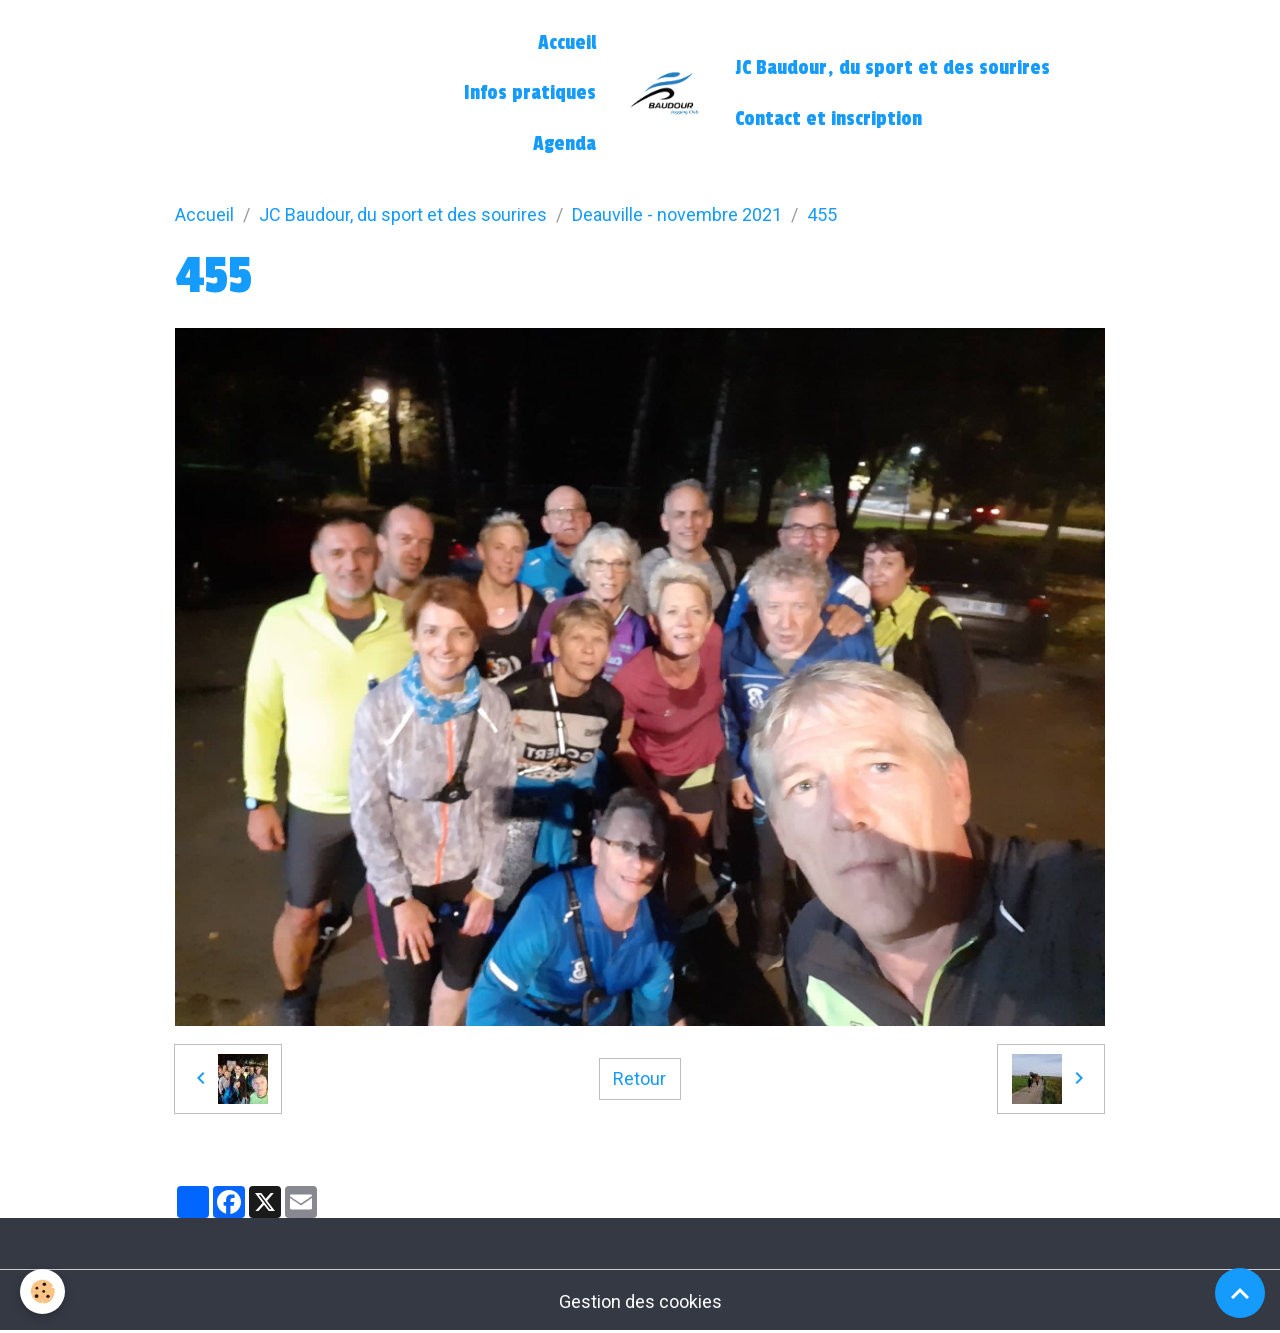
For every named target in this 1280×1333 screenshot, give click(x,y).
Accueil (567, 43)
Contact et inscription (828, 119)
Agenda (564, 144)
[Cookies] (42, 1291)
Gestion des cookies (640, 1301)
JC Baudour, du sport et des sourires (892, 68)
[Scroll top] (1240, 1293)
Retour (639, 1078)
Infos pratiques (530, 93)
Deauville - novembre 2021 (677, 214)
